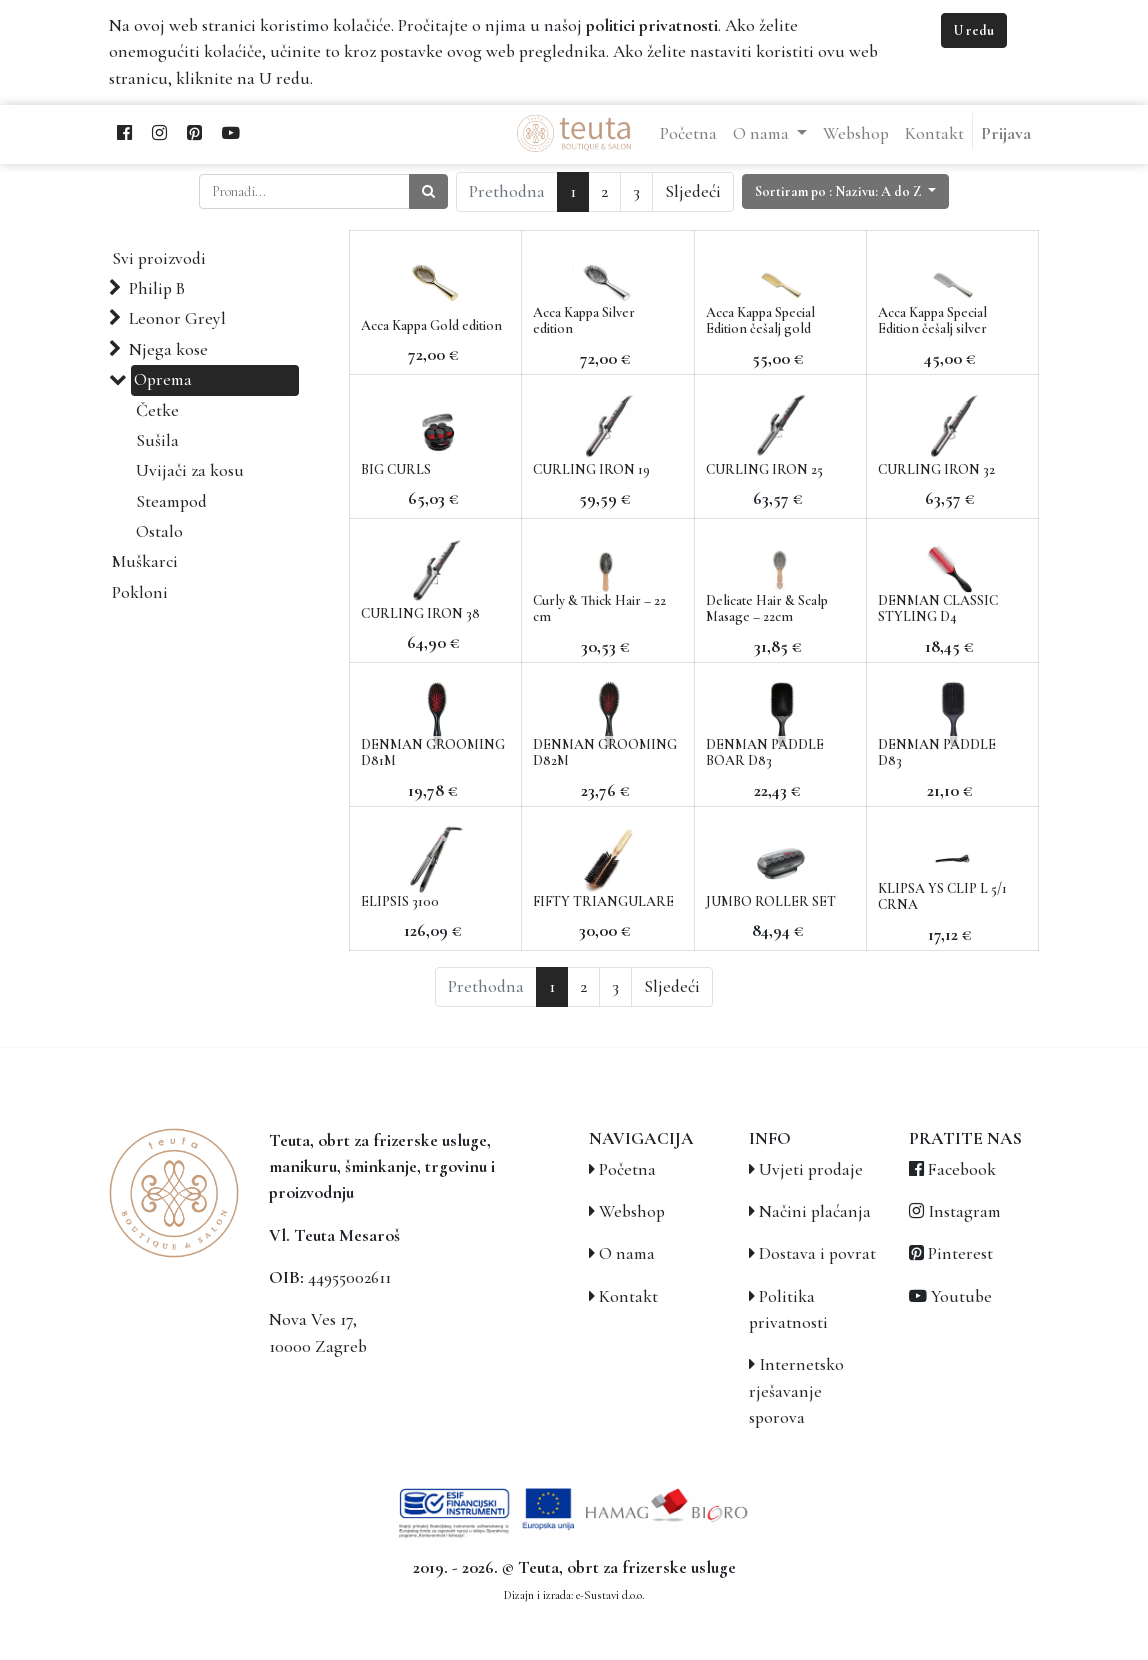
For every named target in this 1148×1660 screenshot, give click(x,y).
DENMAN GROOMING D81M (433, 753)
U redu (974, 30)
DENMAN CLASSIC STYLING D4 (938, 609)
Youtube (961, 1296)
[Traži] (428, 191)
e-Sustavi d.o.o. (610, 1595)
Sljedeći (693, 191)
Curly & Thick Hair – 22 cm (599, 609)
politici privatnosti (652, 25)
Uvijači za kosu (190, 470)
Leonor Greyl (177, 318)
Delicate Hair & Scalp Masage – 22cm (767, 609)
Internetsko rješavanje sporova (796, 1391)
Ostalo (159, 531)
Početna (627, 1169)
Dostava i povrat (817, 1253)
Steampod (171, 501)
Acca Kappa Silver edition (584, 321)
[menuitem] (688, 134)
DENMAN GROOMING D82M (605, 753)
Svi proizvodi (159, 258)
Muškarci (145, 561)
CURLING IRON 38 (420, 613)
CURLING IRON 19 (591, 469)
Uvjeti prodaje (811, 1169)
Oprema (163, 379)
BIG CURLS (396, 469)
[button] (845, 191)
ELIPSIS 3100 (400, 901)
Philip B (157, 288)
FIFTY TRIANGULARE (603, 901)
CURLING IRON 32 (936, 469)
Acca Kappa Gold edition (431, 325)
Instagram (964, 1211)
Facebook (962, 1169)
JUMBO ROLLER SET (771, 901)
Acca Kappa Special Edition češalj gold (760, 321)
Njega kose (168, 349)
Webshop (632, 1211)
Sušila (157, 440)
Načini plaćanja (815, 1211)
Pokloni (140, 592)
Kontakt (628, 1296)
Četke (157, 410)
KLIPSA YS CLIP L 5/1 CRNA (942, 897)
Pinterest (960, 1253)
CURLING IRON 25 (764, 469)
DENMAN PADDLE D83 (937, 753)
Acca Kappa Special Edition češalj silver (932, 321)
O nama (627, 1253)
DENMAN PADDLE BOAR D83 (765, 753)
